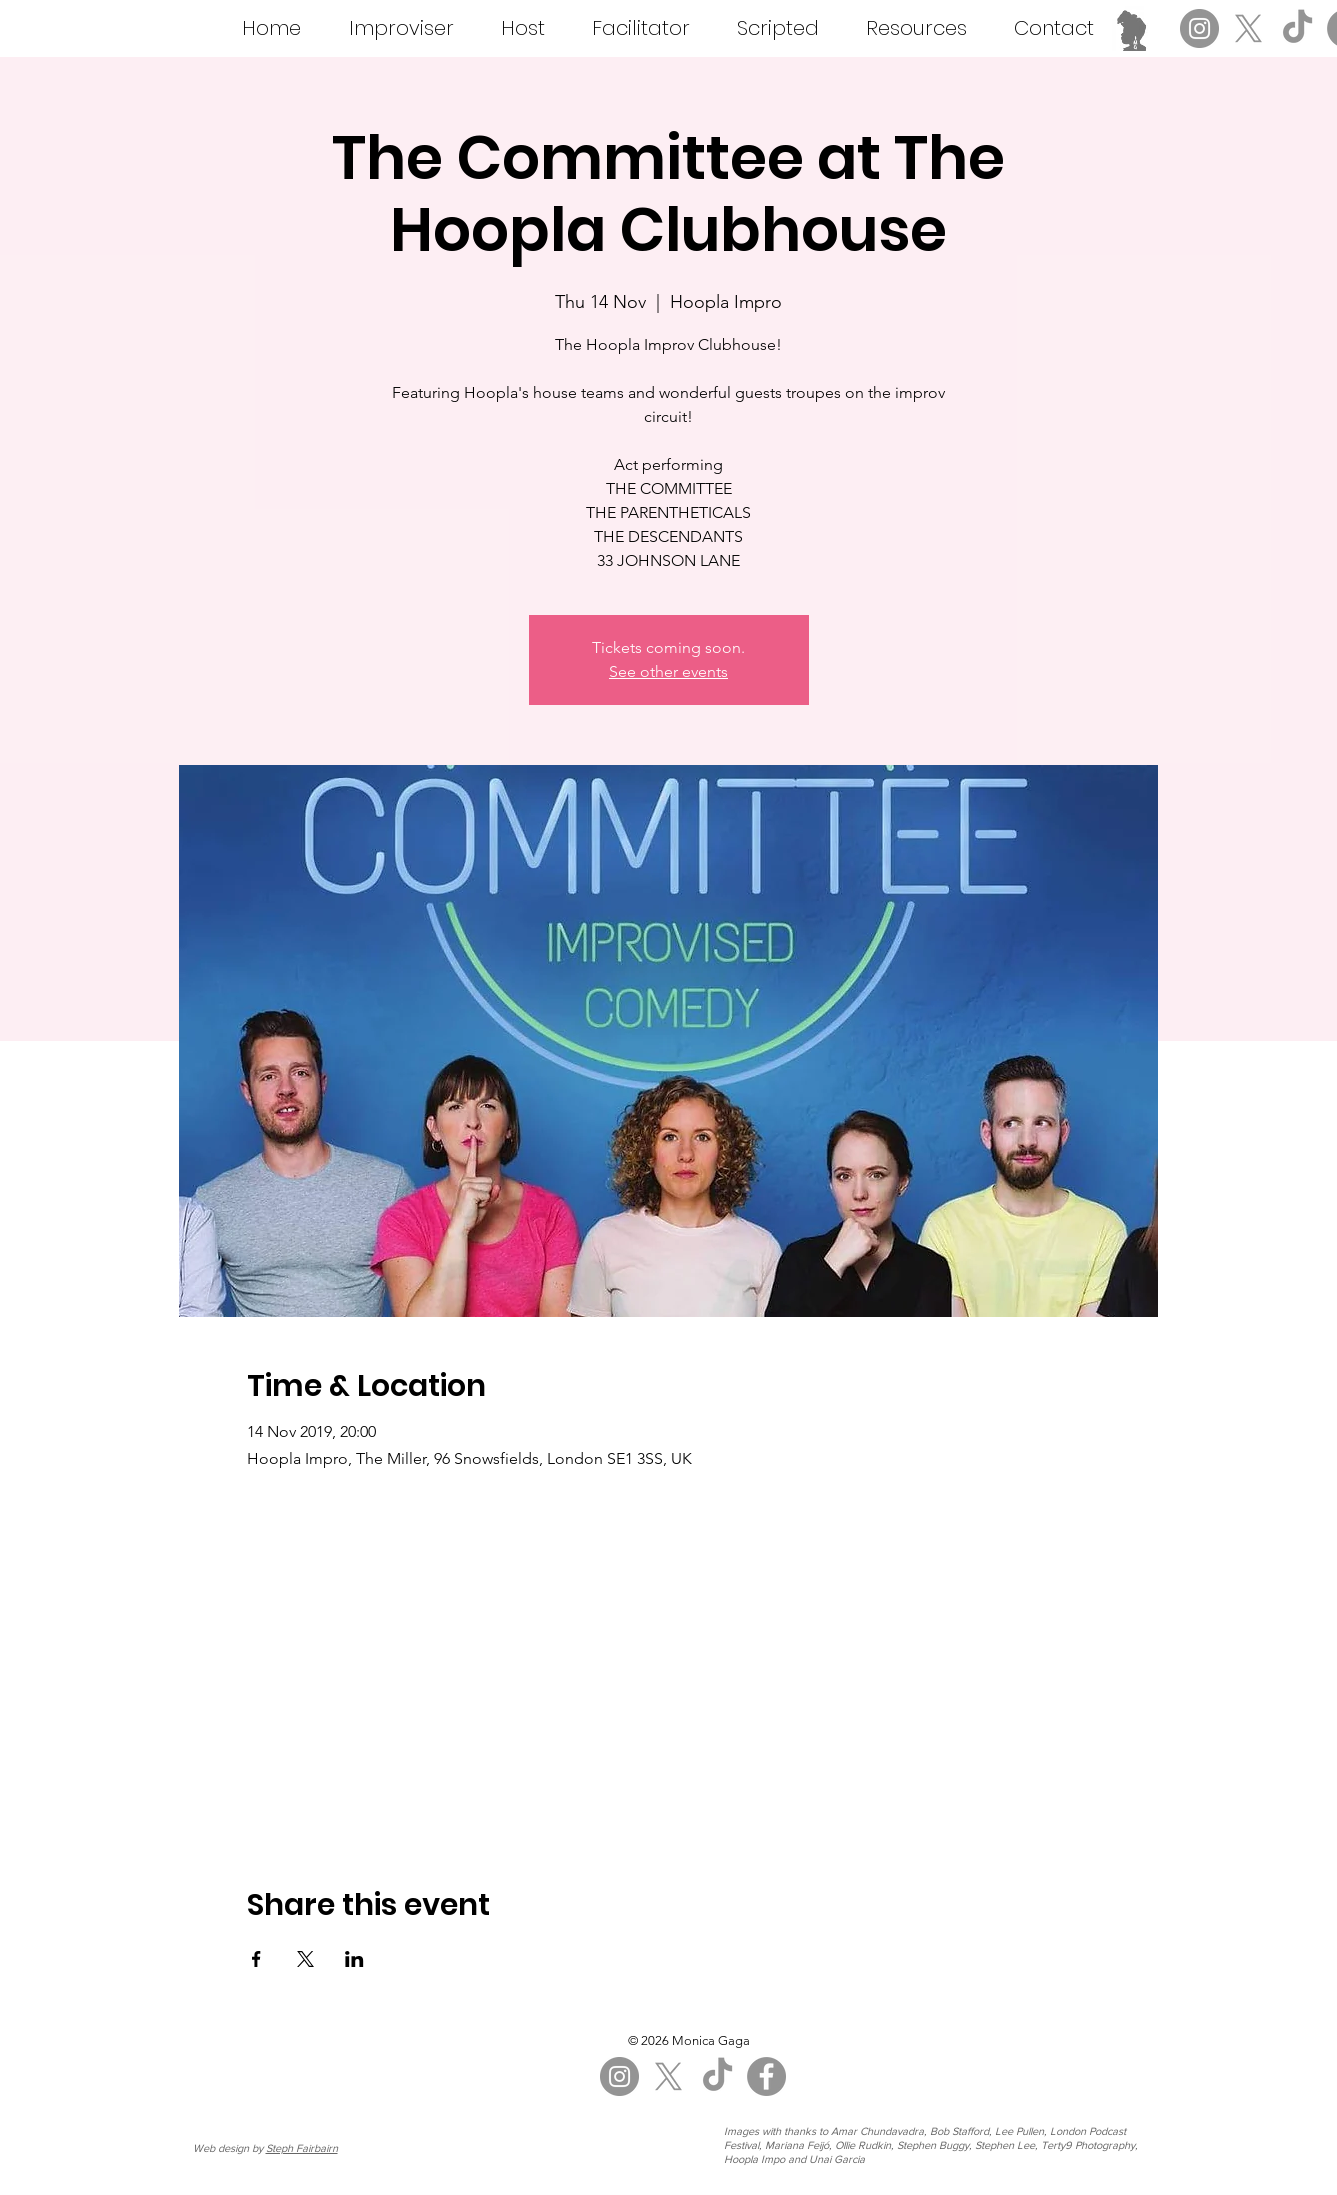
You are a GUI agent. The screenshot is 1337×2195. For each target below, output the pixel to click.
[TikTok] (1297, 28)
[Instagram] (1199, 28)
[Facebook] (766, 2076)
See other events (668, 671)
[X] (1248, 28)
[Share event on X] (305, 1959)
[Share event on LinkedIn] (354, 1959)
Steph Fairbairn (302, 2148)
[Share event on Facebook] (256, 1959)
